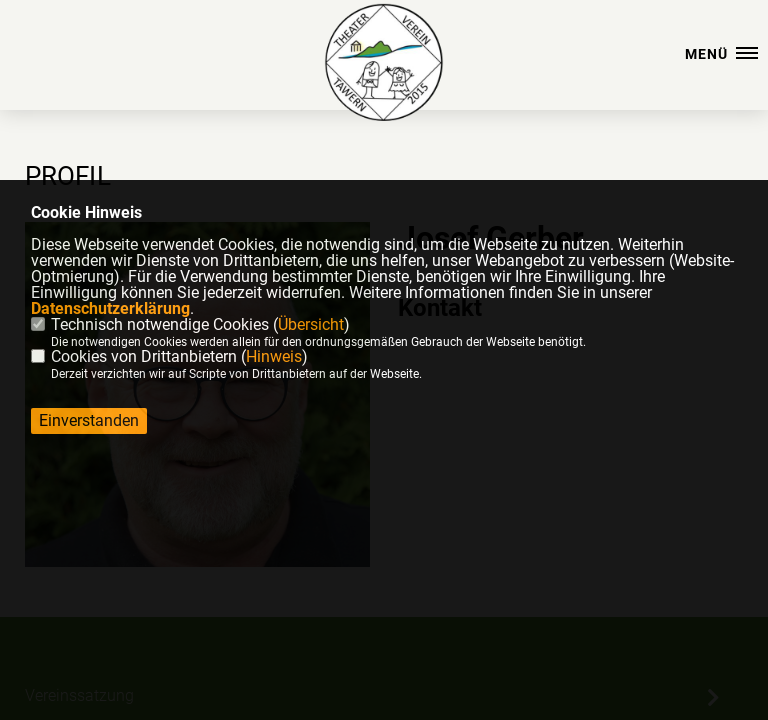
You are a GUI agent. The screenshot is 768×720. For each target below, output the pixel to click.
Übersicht (311, 324)
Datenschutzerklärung (110, 308)
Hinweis (274, 356)
